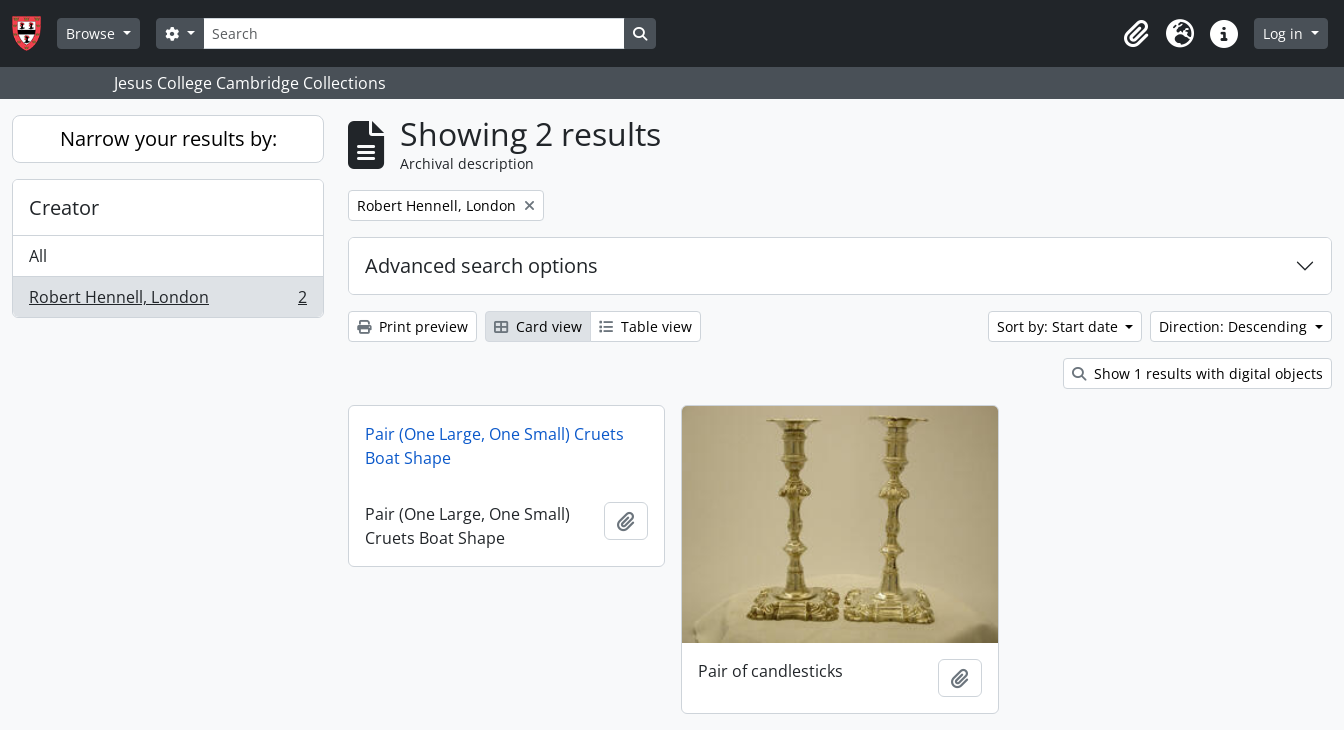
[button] (1136, 34)
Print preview (412, 326)
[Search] (414, 33)
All (38, 256)
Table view (645, 326)
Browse (92, 33)
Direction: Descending (1235, 326)
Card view (538, 326)
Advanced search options (481, 265)
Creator (64, 207)
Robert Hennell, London (167, 301)
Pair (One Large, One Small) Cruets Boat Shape (494, 446)
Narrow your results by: (168, 138)
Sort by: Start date (1059, 326)
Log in (1285, 33)
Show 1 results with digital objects (1197, 373)
